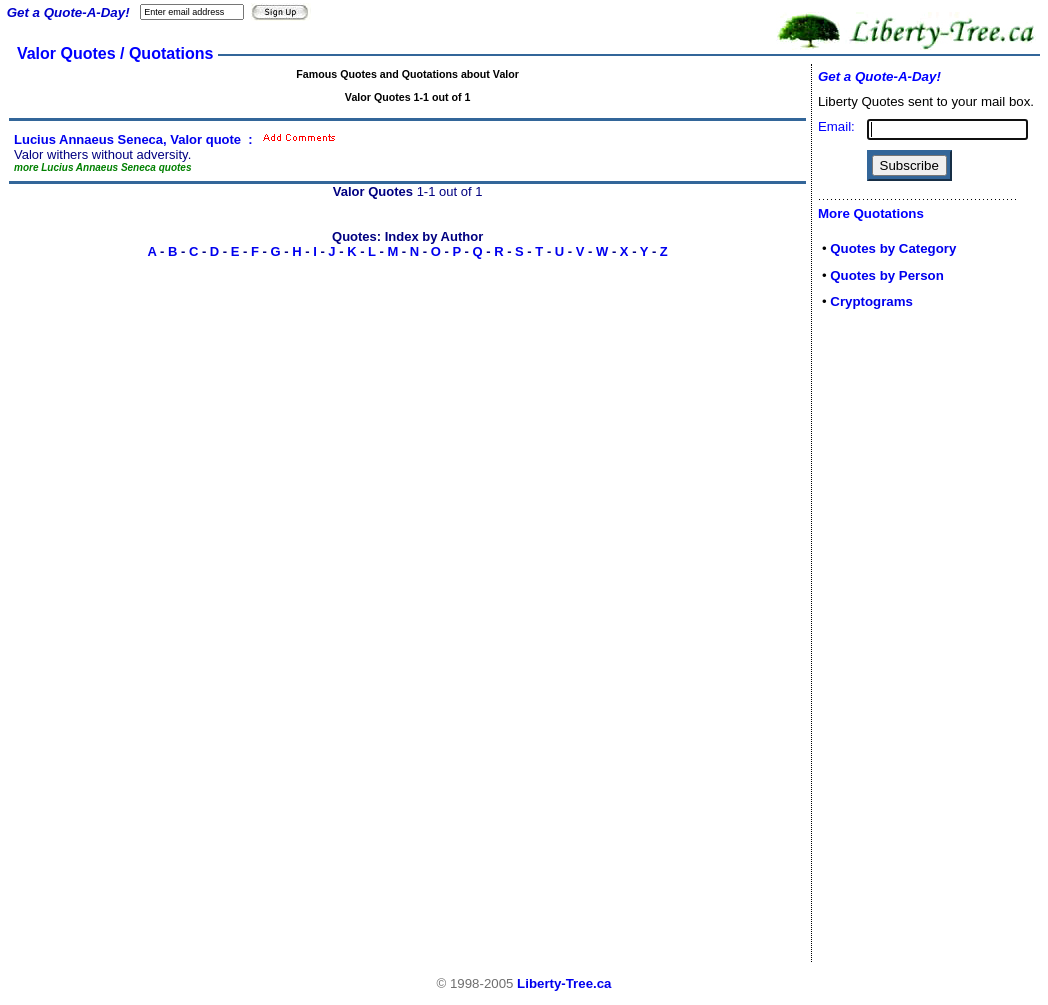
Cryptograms (871, 301)
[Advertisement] (878, 642)
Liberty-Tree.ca (564, 983)
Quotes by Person (887, 275)
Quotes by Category (893, 248)
